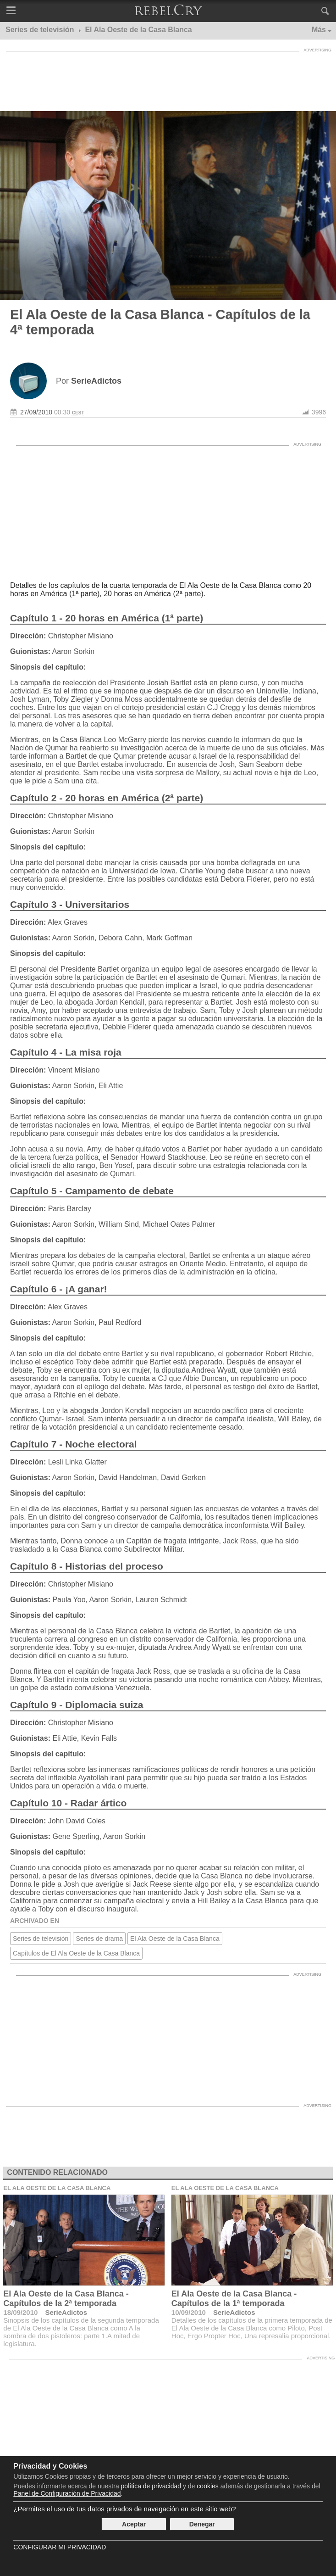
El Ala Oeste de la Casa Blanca (175, 1938)
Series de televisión (40, 1938)
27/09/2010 (36, 412)
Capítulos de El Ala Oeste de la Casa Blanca (76, 1953)
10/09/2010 (188, 2312)
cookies (207, 2486)
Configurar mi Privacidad (59, 2547)
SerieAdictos (66, 2312)
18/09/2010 (20, 2312)
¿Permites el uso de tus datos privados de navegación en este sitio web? (124, 2509)
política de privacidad (151, 2486)
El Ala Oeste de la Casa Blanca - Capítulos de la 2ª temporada (65, 2298)
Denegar (202, 2524)
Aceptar (134, 2524)
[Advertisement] (168, 79)
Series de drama (99, 1938)
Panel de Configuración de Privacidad (67, 2493)
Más (319, 30)
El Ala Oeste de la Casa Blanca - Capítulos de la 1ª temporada (234, 2298)
